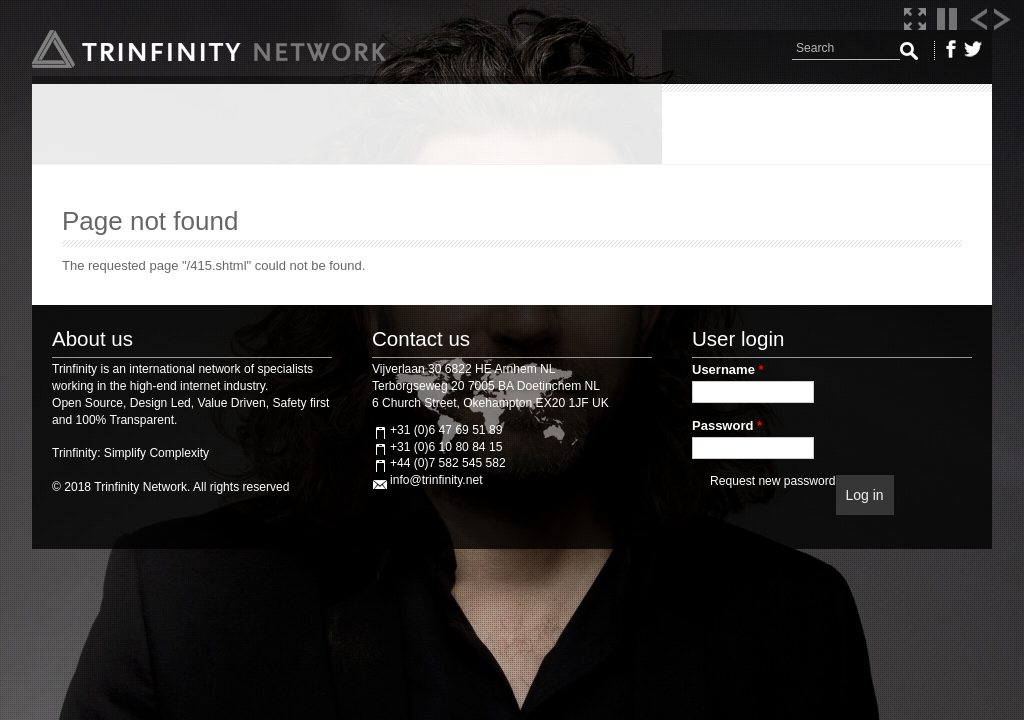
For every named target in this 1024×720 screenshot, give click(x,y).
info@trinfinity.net (436, 480)
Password (727, 425)
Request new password (772, 481)
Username (728, 369)
